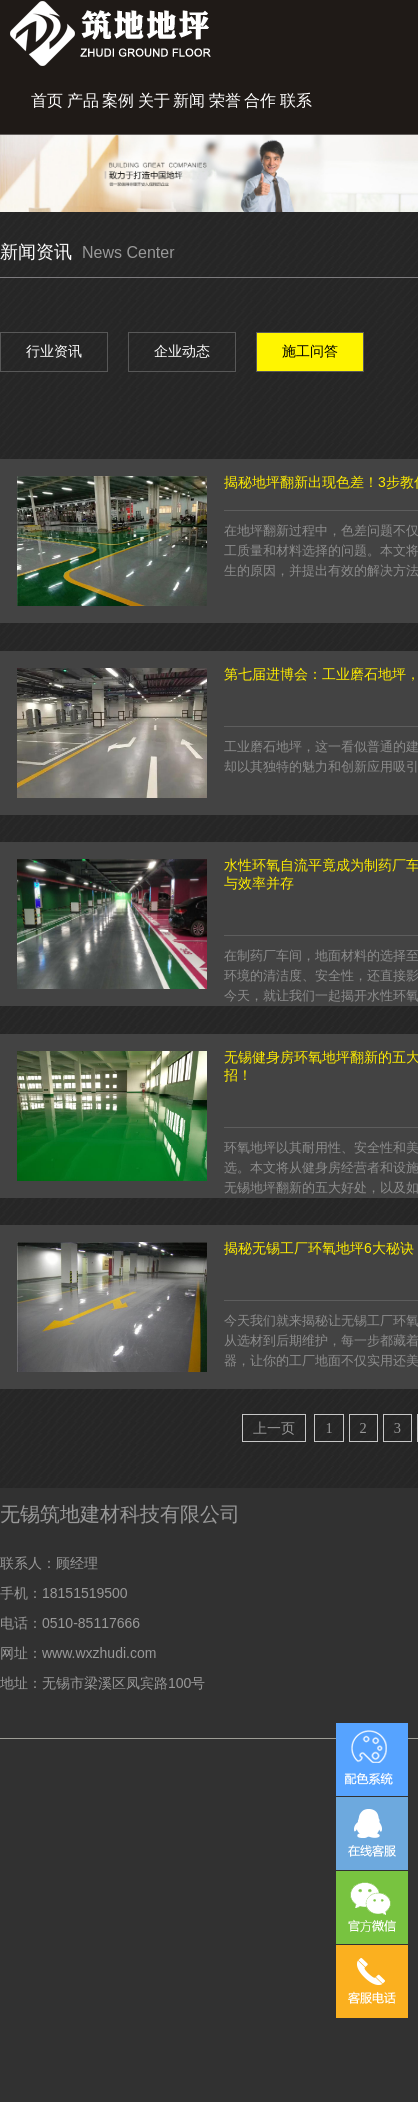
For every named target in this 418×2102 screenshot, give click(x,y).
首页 (47, 100)
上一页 (274, 1428)
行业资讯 (54, 351)
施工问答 (310, 351)
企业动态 (182, 351)
